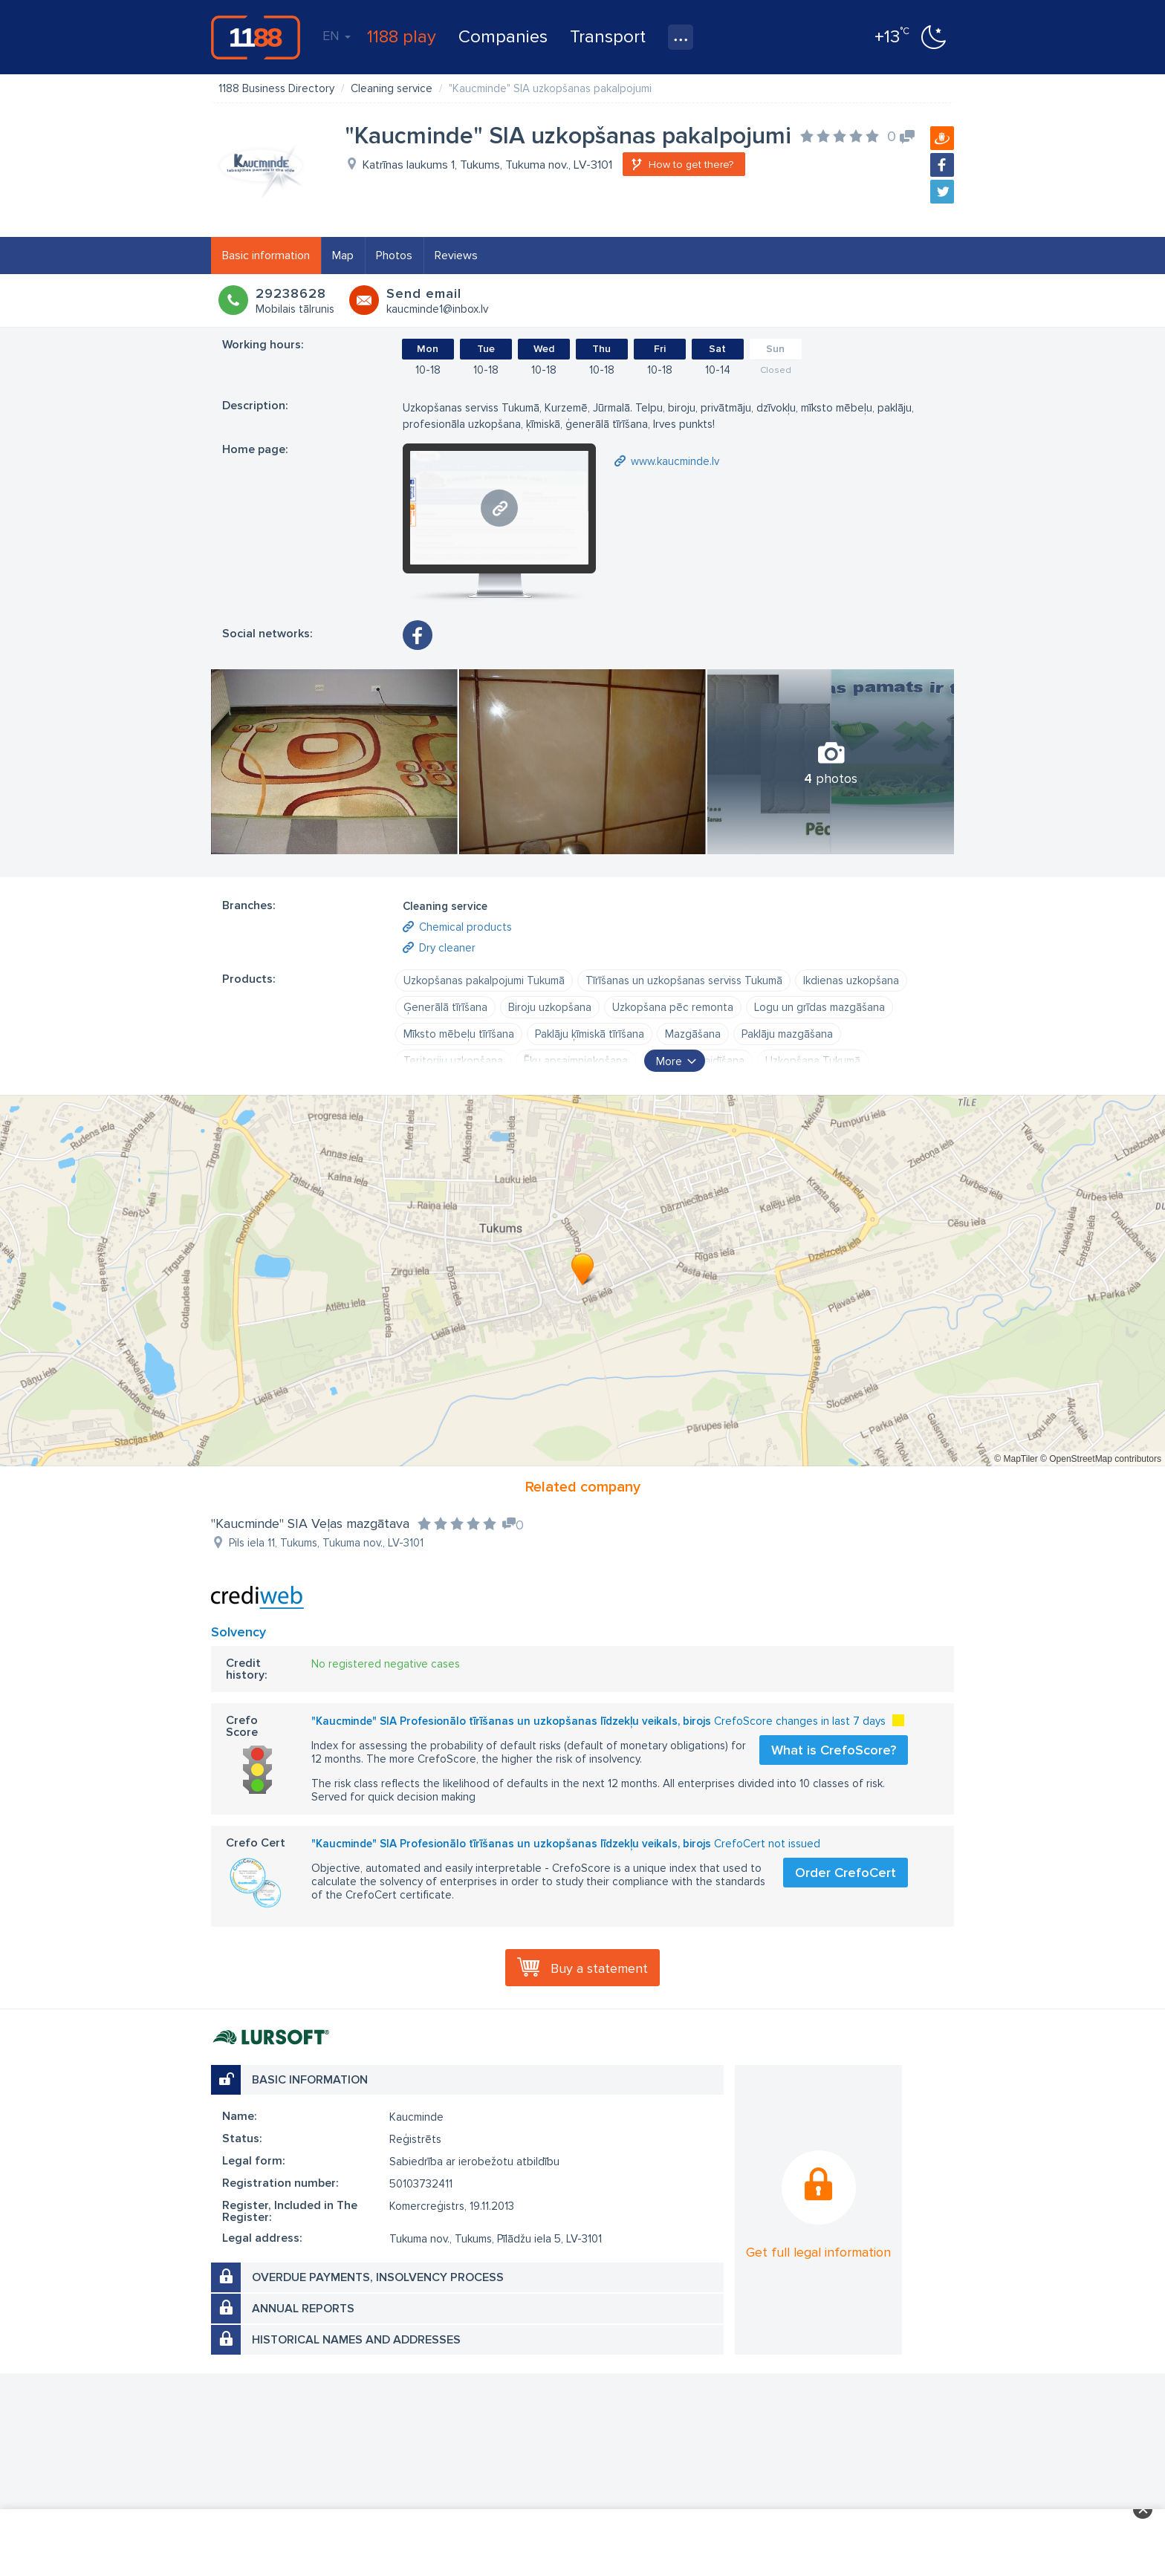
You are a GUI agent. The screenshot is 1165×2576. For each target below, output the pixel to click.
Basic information (266, 255)
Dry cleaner (447, 947)
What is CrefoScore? (833, 1750)
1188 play (401, 37)
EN (336, 35)
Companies (503, 37)
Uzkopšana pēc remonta (672, 1007)
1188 (255, 37)
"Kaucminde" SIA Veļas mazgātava (310, 1523)
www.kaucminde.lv (675, 461)
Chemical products (465, 927)
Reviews (456, 255)
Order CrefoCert (845, 1872)
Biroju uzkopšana (549, 1007)
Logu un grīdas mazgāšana (819, 1007)
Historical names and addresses (356, 2339)
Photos (394, 255)
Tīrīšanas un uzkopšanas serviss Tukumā (683, 980)
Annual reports (303, 2308)
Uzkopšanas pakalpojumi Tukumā (484, 980)
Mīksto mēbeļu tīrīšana (458, 1034)
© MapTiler (1015, 1459)
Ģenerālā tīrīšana (445, 1007)
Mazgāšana (693, 1034)
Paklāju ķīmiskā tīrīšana (589, 1034)
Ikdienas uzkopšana (851, 980)
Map (343, 255)
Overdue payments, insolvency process (378, 2277)
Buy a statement (599, 1968)
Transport (608, 37)
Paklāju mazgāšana (787, 1034)
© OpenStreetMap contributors (1100, 1459)
